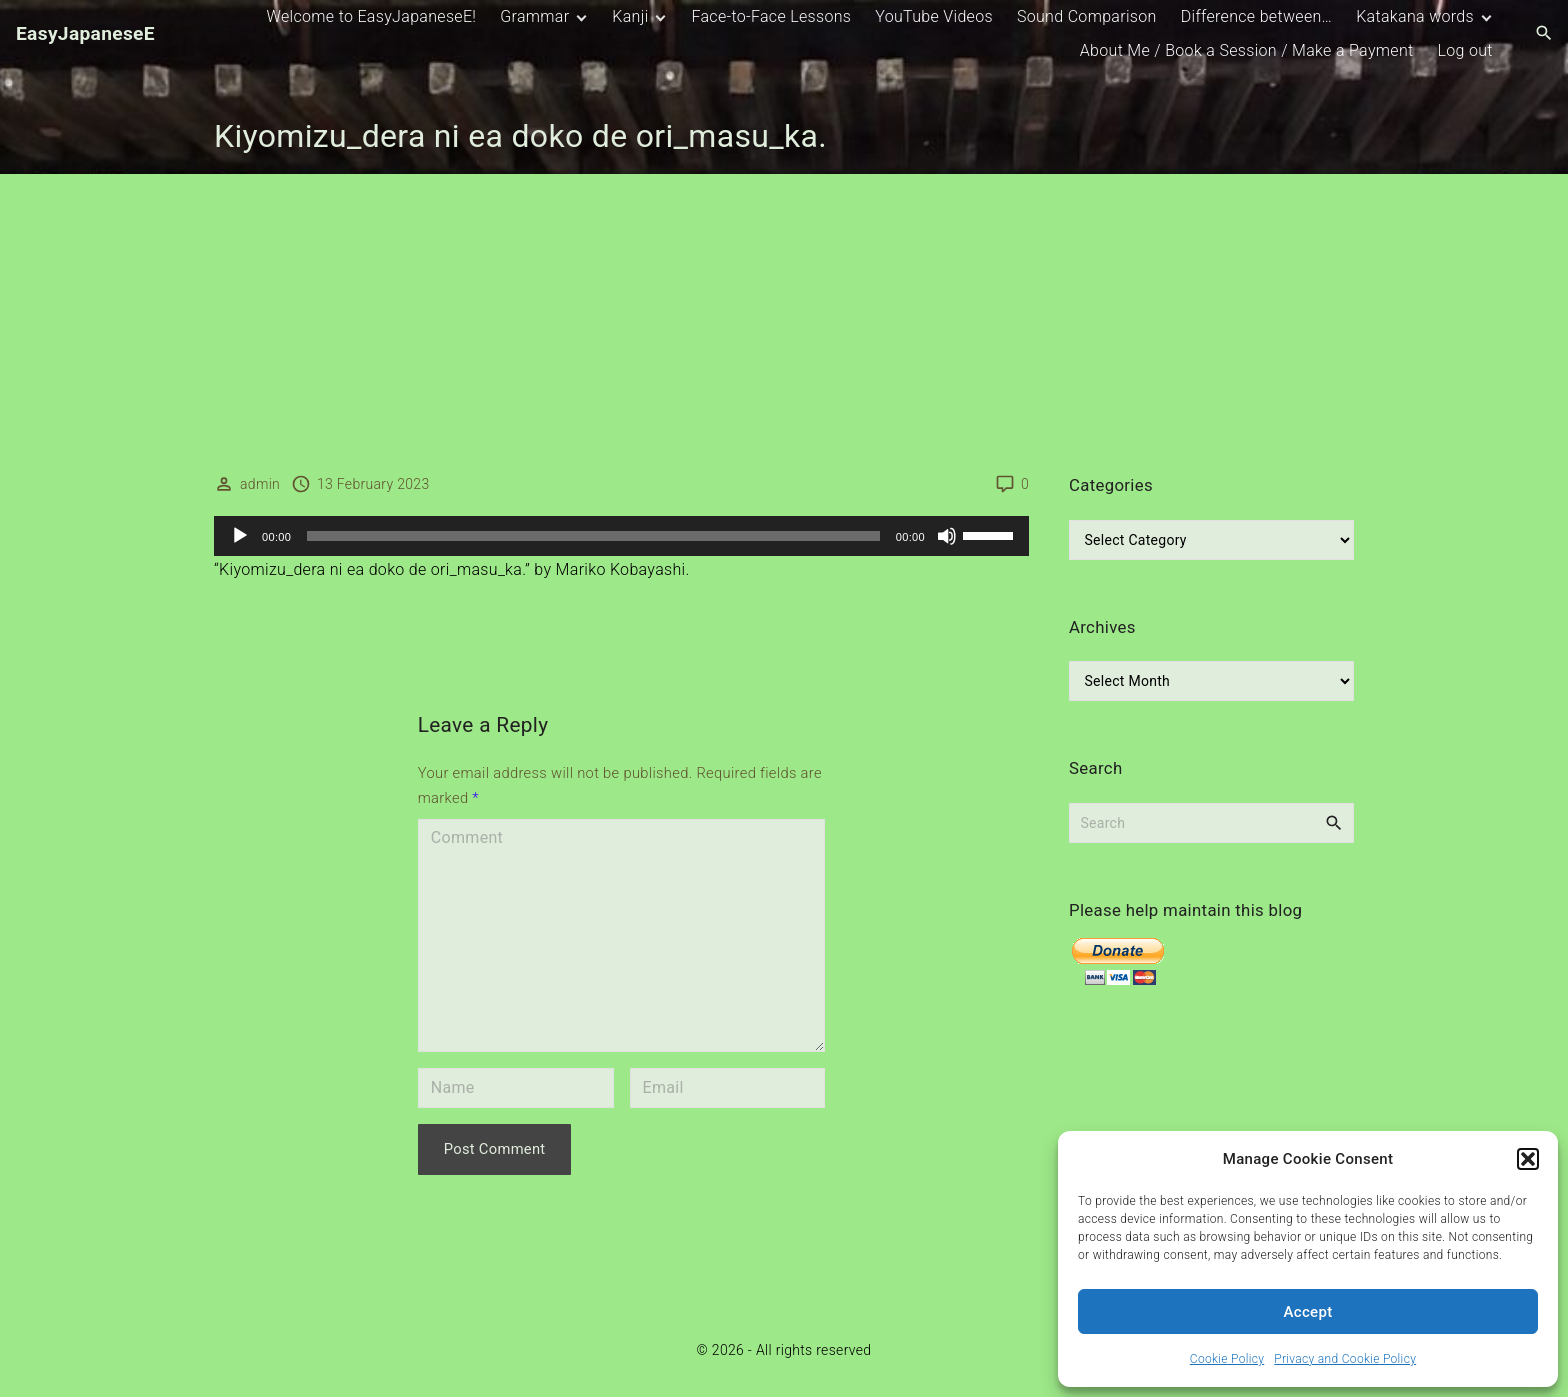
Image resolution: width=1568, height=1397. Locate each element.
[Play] (240, 536)
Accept (1308, 1312)
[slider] (593, 536)
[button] (1528, 1159)
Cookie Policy (1227, 1359)
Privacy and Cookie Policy (1345, 1359)
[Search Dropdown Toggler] (1544, 34)
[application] (621, 536)
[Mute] (947, 536)
